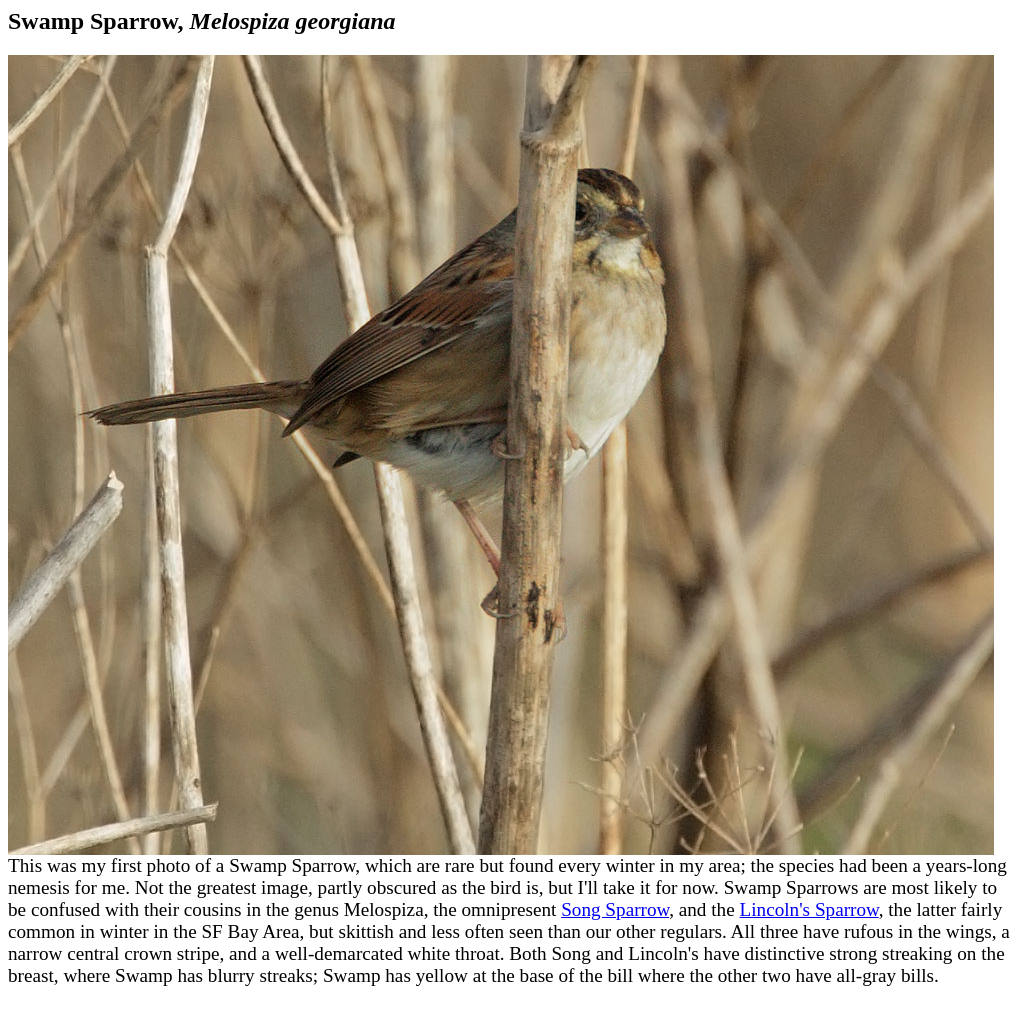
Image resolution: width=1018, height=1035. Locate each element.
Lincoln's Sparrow (808, 909)
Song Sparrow (615, 909)
